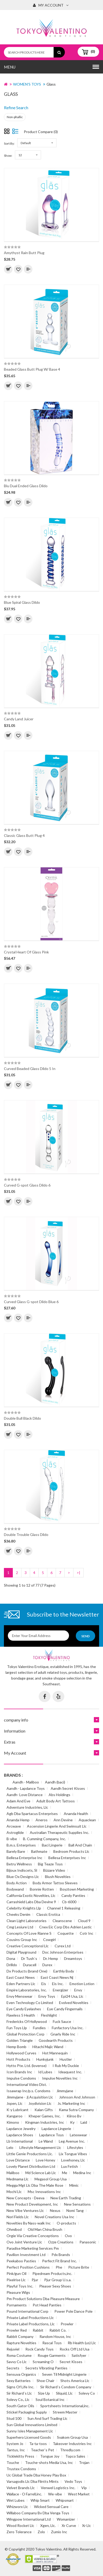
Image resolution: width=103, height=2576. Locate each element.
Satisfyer (79, 2355)
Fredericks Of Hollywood (27, 2021)
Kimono (13, 2122)
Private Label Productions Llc (30, 2317)
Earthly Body (63, 1971)
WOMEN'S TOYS (27, 84)
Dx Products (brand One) (27, 1971)
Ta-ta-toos (38, 2443)
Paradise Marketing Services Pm (33, 2248)
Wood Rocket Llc (20, 2525)
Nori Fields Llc (18, 2217)
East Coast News (21, 1977)
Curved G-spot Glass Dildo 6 (27, 1185)
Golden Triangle (20, 2040)
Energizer (60, 1990)
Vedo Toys (73, 2481)
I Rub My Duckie (66, 2065)
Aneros (42, 1820)
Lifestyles (75, 2147)
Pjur (35, 2280)
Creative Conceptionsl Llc (28, 1946)
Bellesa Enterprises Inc (67, 1857)
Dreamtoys (73, 1958)
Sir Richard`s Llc (19, 2393)
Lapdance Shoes (20, 2135)
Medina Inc (82, 2172)
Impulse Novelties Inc (60, 2078)
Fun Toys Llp (17, 2028)
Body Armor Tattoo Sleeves (55, 1883)
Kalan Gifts (44, 2109)
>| (78, 1572)
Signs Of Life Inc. (20, 2387)
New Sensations (77, 2204)
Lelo (10, 2147)
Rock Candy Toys (39, 2349)
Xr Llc (86, 2525)
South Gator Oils (20, 2406)
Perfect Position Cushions (28, 2267)
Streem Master (65, 2412)
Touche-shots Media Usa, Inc (49, 2462)
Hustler (66, 2059)
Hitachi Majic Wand (47, 2046)
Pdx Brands (61, 2254)
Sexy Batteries (19, 2380)
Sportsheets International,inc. (64, 2406)
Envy (78, 1990)
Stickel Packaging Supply (27, 2412)
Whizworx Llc (17, 2506)
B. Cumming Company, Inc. (44, 1839)
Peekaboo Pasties (21, 2261)
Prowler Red (17, 2330)
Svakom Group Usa (72, 2437)
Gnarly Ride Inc (62, 2034)
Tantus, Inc (16, 2450)
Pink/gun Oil (16, 2273)
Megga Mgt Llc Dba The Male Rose (35, 2185)
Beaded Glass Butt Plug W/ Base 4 (32, 369)
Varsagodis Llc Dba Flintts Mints (33, 2481)
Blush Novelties (58, 1876)
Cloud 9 (84, 1920)
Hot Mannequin (55, 2053)
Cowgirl (49, 1939)
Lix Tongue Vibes (73, 2154)
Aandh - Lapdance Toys (26, 1788)
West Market (79, 2494)
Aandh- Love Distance (25, 1794)
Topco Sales (75, 2456)
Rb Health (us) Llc (82, 2343)
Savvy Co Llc (17, 2361)
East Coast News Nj (57, 1977)
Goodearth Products (56, 2040)
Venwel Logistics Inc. (58, 2487)
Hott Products (18, 2059)
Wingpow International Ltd (29, 2519)
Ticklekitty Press (20, 2456)
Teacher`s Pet (42, 2450)
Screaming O (43, 2361)
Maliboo (13, 2172)
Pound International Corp (27, 2311)
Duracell (29, 1965)
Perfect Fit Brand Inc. (59, 2261)
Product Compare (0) (41, 131)
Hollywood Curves (21, 2053)
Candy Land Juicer (18, 719)
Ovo (68, 2235)
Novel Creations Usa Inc (54, 2217)
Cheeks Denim (18, 1914)
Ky (72, 2122)
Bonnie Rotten (42, 1889)
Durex (47, 1965)
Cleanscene (62, 1920)
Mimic (74, 2185)
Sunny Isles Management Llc (30, 2431)
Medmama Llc (17, 2179)
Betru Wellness (19, 1864)
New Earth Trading (65, 2198)
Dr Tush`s (29, 1958)
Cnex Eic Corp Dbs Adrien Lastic (65, 1927)
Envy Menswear (19, 1996)
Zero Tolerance (19, 2532)
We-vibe (55, 2494)
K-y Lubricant (17, 2109)
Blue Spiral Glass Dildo (22, 602)
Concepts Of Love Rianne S (29, 1933)
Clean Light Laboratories (27, 1920)
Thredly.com (70, 2450)
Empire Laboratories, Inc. (27, 1990)
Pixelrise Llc (16, 2280)
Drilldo (12, 1965)
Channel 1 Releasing (63, 1908)
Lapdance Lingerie (56, 2128)
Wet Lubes (16, 2500)
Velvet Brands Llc (21, 2487)
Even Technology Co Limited (30, 2002)
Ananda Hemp (18, 1820)
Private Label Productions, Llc (31, 2324)
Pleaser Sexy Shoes (55, 2286)
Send (85, 1636)
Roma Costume (19, 2355)
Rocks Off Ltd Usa (74, 2349)
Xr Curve (69, 2525)
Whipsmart (65, 2500)
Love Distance (18, 2160)
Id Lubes (45, 2072)
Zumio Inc (59, 2532)
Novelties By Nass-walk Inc (29, 2223)
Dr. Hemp (50, 1958)
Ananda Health (76, 1813)
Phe (59, 2267)
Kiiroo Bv (74, 2116)
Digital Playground (21, 1952)
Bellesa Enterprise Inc (24, 1857)
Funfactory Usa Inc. (67, 2028)
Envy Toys (46, 1996)
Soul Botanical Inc (50, 2399)
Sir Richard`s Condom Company (65, 2387)
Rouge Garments (52, 2355)
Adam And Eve (18, 1801)
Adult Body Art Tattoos (55, 1801)
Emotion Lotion (82, 1983)
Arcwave (14, 1826)
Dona (11, 1958)
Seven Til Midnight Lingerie (64, 2374)
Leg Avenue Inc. (72, 2141)
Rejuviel (13, 2349)
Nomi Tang (75, 2210)
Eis (43, 1983)
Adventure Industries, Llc (27, 1807)
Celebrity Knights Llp (24, 1908)
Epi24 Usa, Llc (72, 1996)
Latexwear (78, 2135)
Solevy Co (87, 2393)
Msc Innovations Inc (44, 2191)
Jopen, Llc (14, 2103)
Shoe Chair (45, 2380)
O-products (66, 2223)
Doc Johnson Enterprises (62, 1952)
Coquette (66, 1933)
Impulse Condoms (21, 2078)
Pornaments (17, 2305)
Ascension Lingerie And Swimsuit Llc (57, 1826)
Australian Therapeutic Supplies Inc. (59, 1832)
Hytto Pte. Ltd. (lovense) (27, 2065)
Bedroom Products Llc (71, 1851)
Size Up (44, 2393)
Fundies (39, 2028)
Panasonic (87, 2242)
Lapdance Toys (51, 2135)
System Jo (15, 2443)
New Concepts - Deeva (25, 2198)
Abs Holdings (59, 1794)
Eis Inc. (58, 1983)
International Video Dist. (27, 2084)
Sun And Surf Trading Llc (47, 2418)
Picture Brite (78, 2267)
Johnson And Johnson (77, 2097)
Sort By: (9, 143)
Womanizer (66, 2519)
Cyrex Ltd (63, 1946)
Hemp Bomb (16, 2046)
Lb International (20, 2141)
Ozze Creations (60, 2242)
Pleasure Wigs (18, 2292)
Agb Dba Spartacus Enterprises (32, 1813)
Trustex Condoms (21, 2469)
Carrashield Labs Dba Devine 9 (31, 1902)
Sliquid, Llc (64, 2393)
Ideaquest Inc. (70, 2072)
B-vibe (12, 1839)
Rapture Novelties (21, 2343)
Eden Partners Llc (21, 1983)
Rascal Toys (52, 2343)
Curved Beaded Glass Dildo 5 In (29, 1068)
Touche (13, 2462)
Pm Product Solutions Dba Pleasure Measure (43, 2298)
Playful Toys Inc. (20, 2286)
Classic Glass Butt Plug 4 (24, 835)
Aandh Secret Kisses (68, 1788)
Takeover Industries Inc (72, 2443)
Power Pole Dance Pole (73, 2311)
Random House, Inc (55, 2336)
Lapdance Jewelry (21, 2128)
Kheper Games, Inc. (44, 2116)
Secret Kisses (71, 2361)
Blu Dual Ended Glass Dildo (26, 486)
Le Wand (46, 2141)
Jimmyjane (64, 2091)
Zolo (41, 2532)
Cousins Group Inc (22, 1939)
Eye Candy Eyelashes (24, 2009)
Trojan (84, 2462)
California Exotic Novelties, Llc (31, 1895)
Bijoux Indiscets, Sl (22, 1870)
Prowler (67, 2324)
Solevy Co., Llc (18, 2399)
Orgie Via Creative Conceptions (33, 2235)
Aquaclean (87, 1820)
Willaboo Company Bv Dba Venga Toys (38, 2513)
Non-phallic (15, 117)
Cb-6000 (69, 1902)
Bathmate (39, 1851)
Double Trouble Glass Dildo (26, 1534)
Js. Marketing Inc (71, 2103)
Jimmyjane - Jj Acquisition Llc (30, 2097)
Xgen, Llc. (48, 2525)
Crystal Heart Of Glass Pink (26, 952)
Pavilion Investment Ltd (26, 2254)
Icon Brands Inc (19, 2072)
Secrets (13, 2368)
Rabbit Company (20, 2336)
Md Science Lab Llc (40, 2172)
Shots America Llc (74, 2380)
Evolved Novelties (73, 2002)
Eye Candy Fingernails (65, 2009)
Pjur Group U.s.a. (57, 2280)
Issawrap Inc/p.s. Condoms (28, 2091)
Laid (84, 2122)
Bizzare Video (54, 1870)
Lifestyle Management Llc (40, 2147)
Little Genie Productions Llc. (30, 2154)
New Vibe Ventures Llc (25, 2210)
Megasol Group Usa (51, 2179)
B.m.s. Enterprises (21, 1845)
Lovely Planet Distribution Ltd (31, 2166)
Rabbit (38, 2330)
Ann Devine (63, 1820)
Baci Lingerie (52, 1845)
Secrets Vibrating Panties (46, 2368)
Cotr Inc (86, 1933)
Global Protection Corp (25, 2034)
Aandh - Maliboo (26, 1782)
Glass (51, 84)
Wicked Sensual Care (51, 2506)
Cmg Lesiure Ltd (20, 1927)
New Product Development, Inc (32, 2204)
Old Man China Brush (45, 2229)
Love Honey (45, 2160)
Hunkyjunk (45, 2059)
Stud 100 (14, 2418)
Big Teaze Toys (50, 1864)
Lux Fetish (69, 2166)
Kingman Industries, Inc (44, 2122)
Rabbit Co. (57, 2330)
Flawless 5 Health (21, 2015)
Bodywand (15, 1889)
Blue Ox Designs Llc (23, 1876)
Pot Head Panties (47, 2305)
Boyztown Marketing (77, 1889)
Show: (8, 156)
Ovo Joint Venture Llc (24, 2242)
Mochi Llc (14, 2191)
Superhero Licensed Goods (29, 2437)
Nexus (55, 2210)
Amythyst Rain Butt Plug (24, 252)
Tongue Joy (49, 2456)
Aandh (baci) (55, 1782)
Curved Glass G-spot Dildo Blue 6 (31, 1301)
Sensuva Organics (21, 2374)
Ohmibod (14, 2229)
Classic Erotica (48, 1914)
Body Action (17, 1883)
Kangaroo (14, 2116)
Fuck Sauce (62, 2021)
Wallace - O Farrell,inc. (24, 2494)
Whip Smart (40, 2500)
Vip (84, 2487)
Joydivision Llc (40, 2103)
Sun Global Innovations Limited (32, 2424)
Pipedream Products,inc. (52, 2273)
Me (64, 2172)
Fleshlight (49, 2015)
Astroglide (15, 1832)
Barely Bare (16, 1851)
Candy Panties (73, 1895)
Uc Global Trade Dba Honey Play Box (36, 2475)
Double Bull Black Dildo (22, 1418)
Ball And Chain (80, 1845)
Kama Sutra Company (76, 2109)
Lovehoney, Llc (73, 2160)
